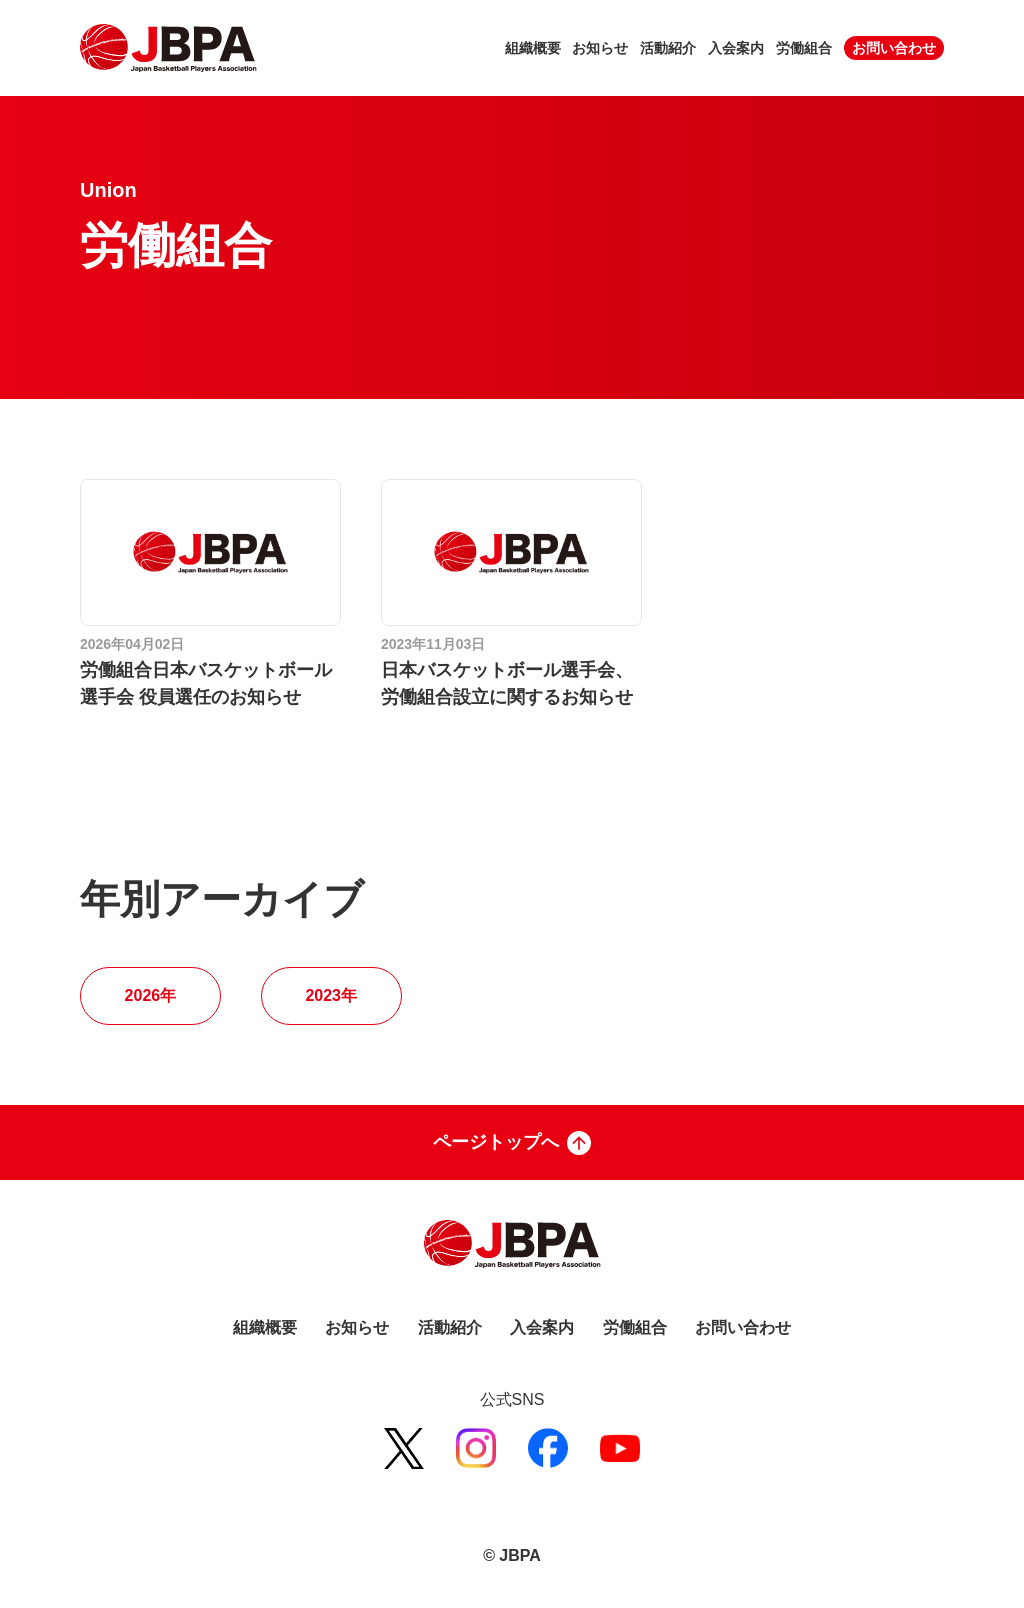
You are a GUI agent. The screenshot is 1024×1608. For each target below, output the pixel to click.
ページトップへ (512, 1143)
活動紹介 (668, 48)
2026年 (151, 995)
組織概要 (533, 48)
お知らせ (600, 48)
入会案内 (736, 48)
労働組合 (804, 48)
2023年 (331, 995)
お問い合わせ (894, 48)
